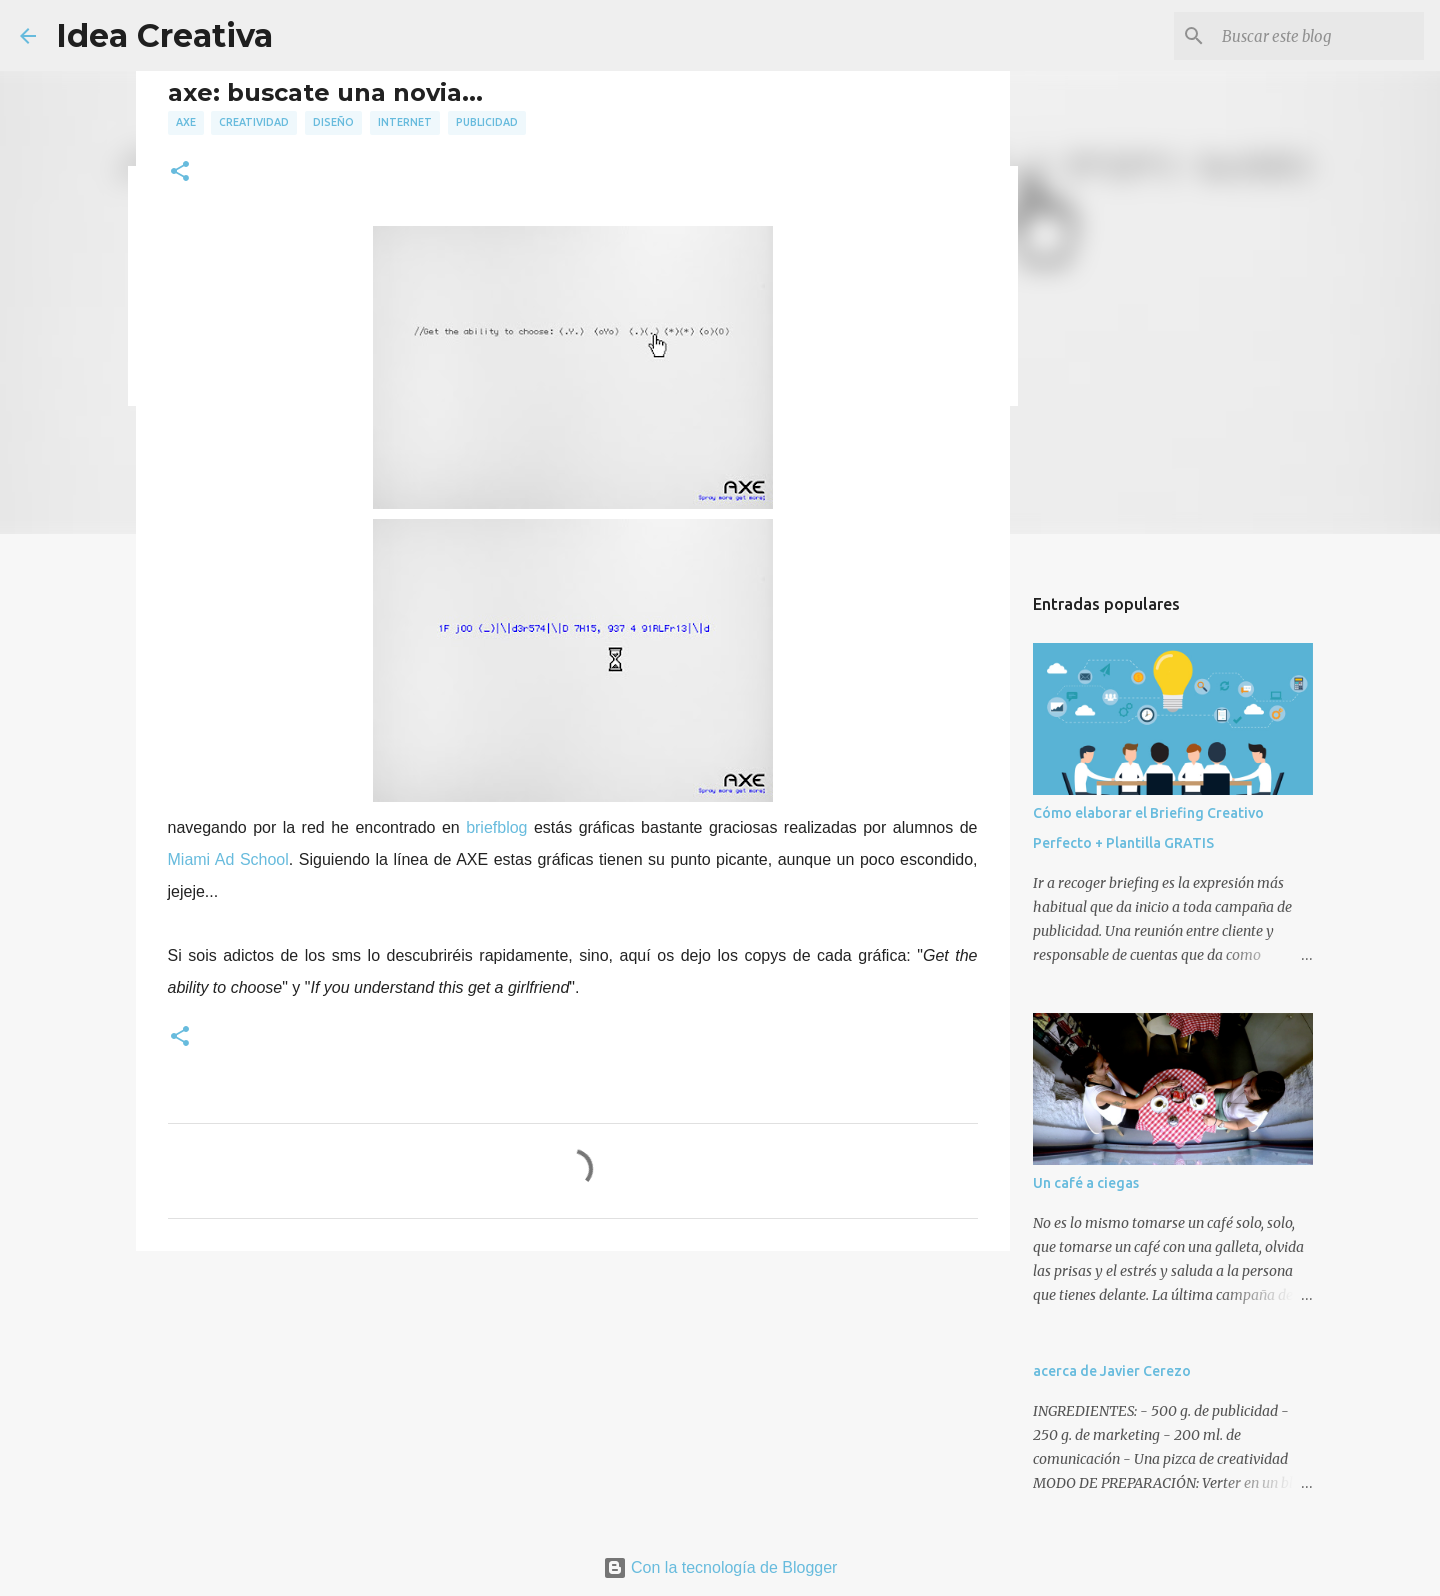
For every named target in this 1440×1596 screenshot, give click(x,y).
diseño (333, 122)
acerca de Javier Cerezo (1112, 1371)
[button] (180, 172)
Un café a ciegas (1086, 1183)
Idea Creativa (164, 35)
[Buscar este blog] (1319, 36)
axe (186, 122)
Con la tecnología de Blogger (720, 1567)
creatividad (254, 122)
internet (405, 122)
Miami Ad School (228, 859)
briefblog (496, 827)
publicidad (487, 122)
